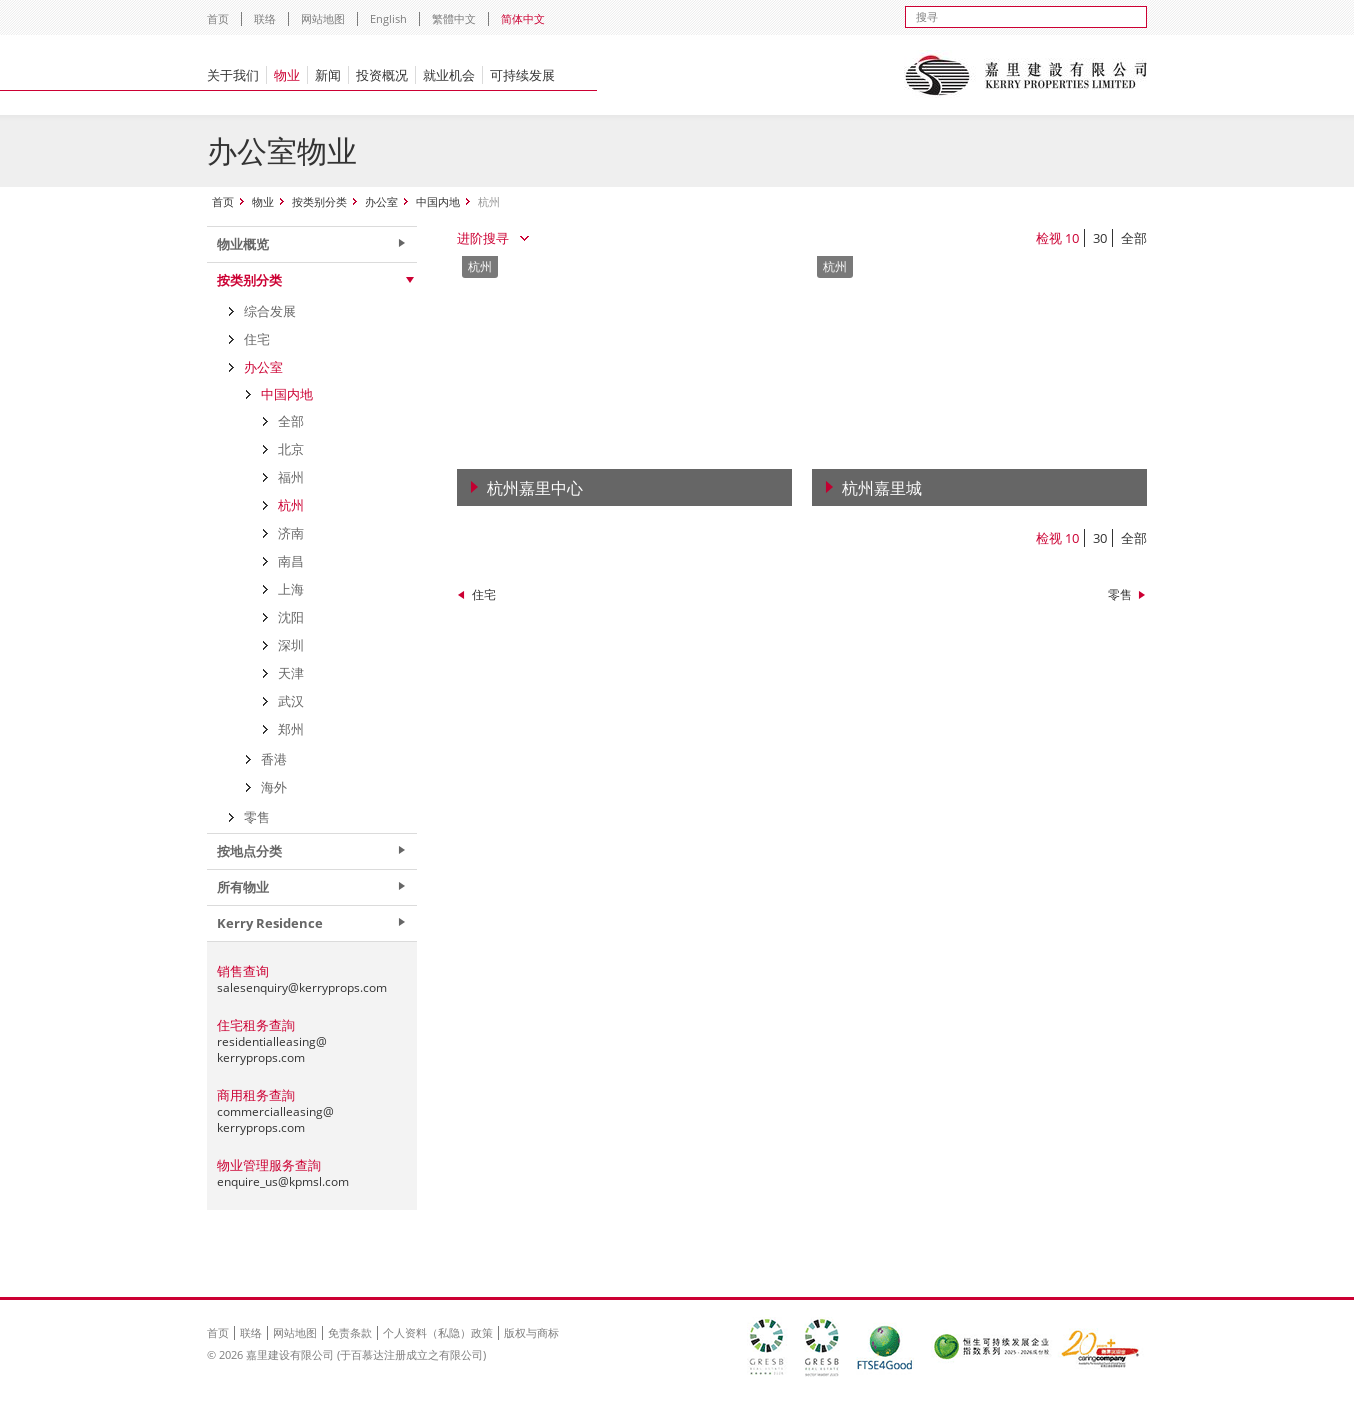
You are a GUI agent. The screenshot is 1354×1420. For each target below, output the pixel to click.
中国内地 (438, 201)
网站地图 (323, 18)
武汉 (291, 701)
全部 (1134, 238)
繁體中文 (454, 18)
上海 (291, 589)
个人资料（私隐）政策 (438, 1332)
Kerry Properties (1025, 75)
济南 (291, 533)
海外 (274, 787)
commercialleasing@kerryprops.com (275, 1119)
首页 (218, 18)
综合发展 (270, 311)
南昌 (291, 561)
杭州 (291, 505)
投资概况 (382, 75)
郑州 (291, 729)
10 (1072, 238)
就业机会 (449, 75)
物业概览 (243, 244)
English (388, 18)
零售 (1120, 594)
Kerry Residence (270, 923)
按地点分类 (249, 851)
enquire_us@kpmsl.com (283, 1181)
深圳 (291, 645)
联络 (265, 18)
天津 (291, 673)
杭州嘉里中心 (535, 488)
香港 (274, 759)
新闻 (328, 75)
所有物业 (243, 887)
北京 (291, 449)
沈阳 (291, 617)
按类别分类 (319, 201)
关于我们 (233, 75)
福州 (291, 477)
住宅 (484, 594)
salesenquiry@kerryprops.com (302, 987)
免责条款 (350, 1332)
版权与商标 (531, 1332)
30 (1100, 238)
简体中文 (523, 18)
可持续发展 (522, 75)
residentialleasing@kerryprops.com (272, 1049)
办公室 (381, 201)
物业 (287, 75)
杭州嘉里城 (882, 488)
